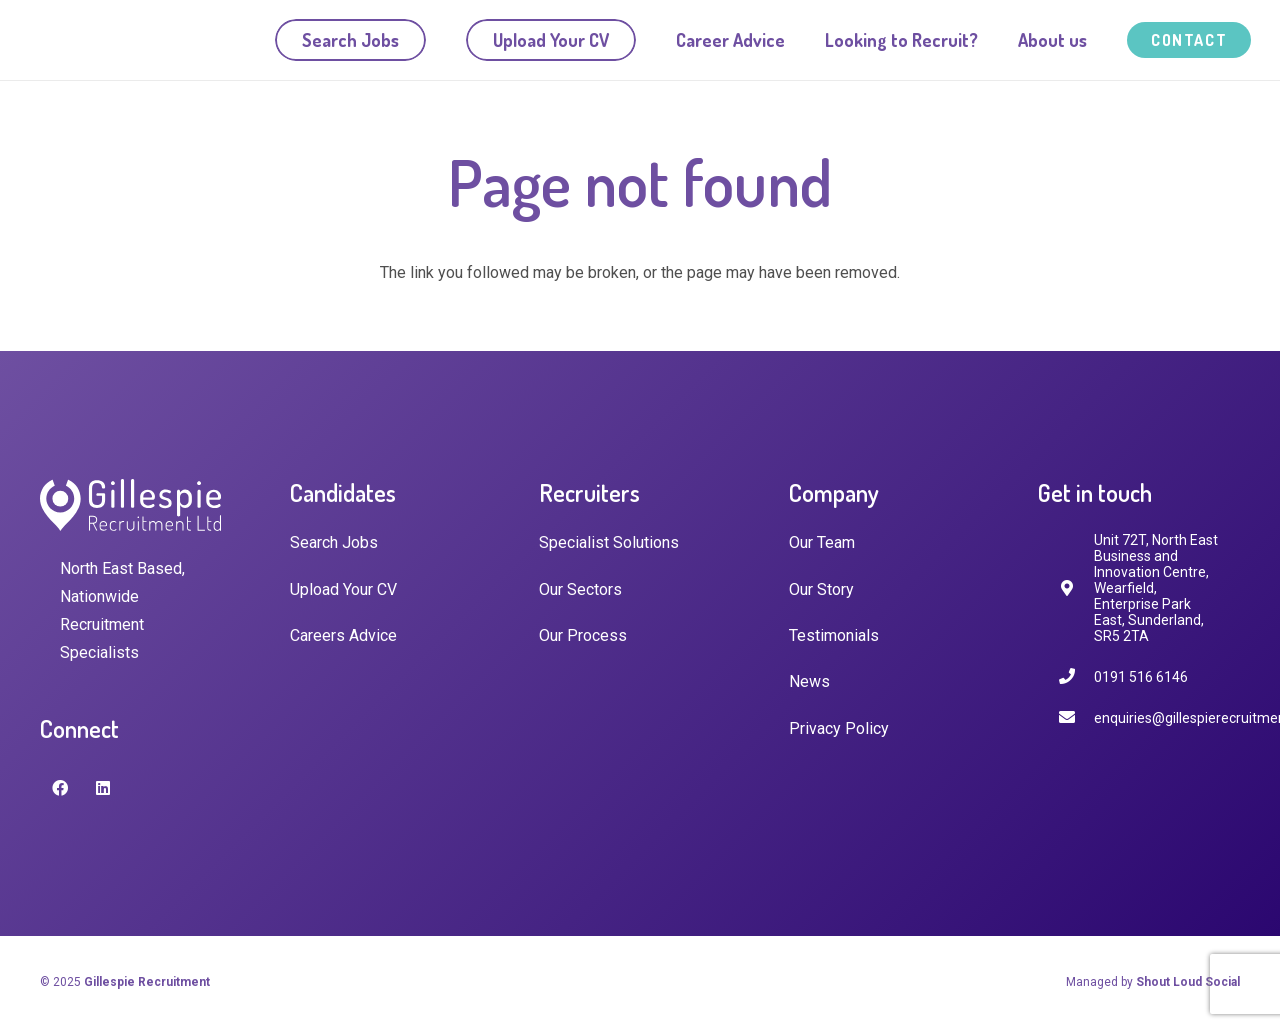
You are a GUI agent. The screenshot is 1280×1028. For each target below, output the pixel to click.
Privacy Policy (839, 728)
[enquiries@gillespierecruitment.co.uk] (1076, 717)
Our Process (583, 635)
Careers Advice (343, 635)
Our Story (821, 589)
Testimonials (834, 635)
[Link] (136, 40)
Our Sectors (580, 589)
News (809, 681)
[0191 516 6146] (1076, 676)
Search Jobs (334, 542)
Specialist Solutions (609, 542)
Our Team (822, 542)
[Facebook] (60, 788)
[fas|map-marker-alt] (1076, 588)
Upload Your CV (343, 589)
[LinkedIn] (103, 788)
